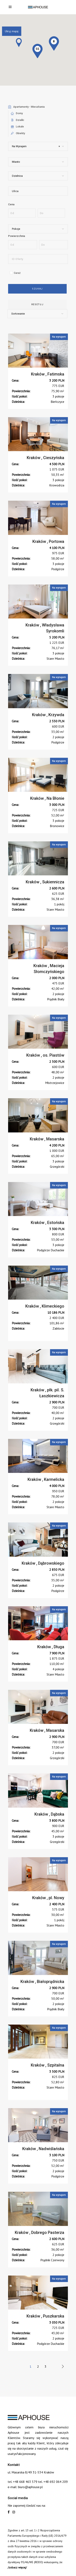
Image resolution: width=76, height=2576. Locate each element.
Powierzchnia (16, 235)
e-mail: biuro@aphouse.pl (25, 2487)
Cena (11, 204)
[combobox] (38, 146)
